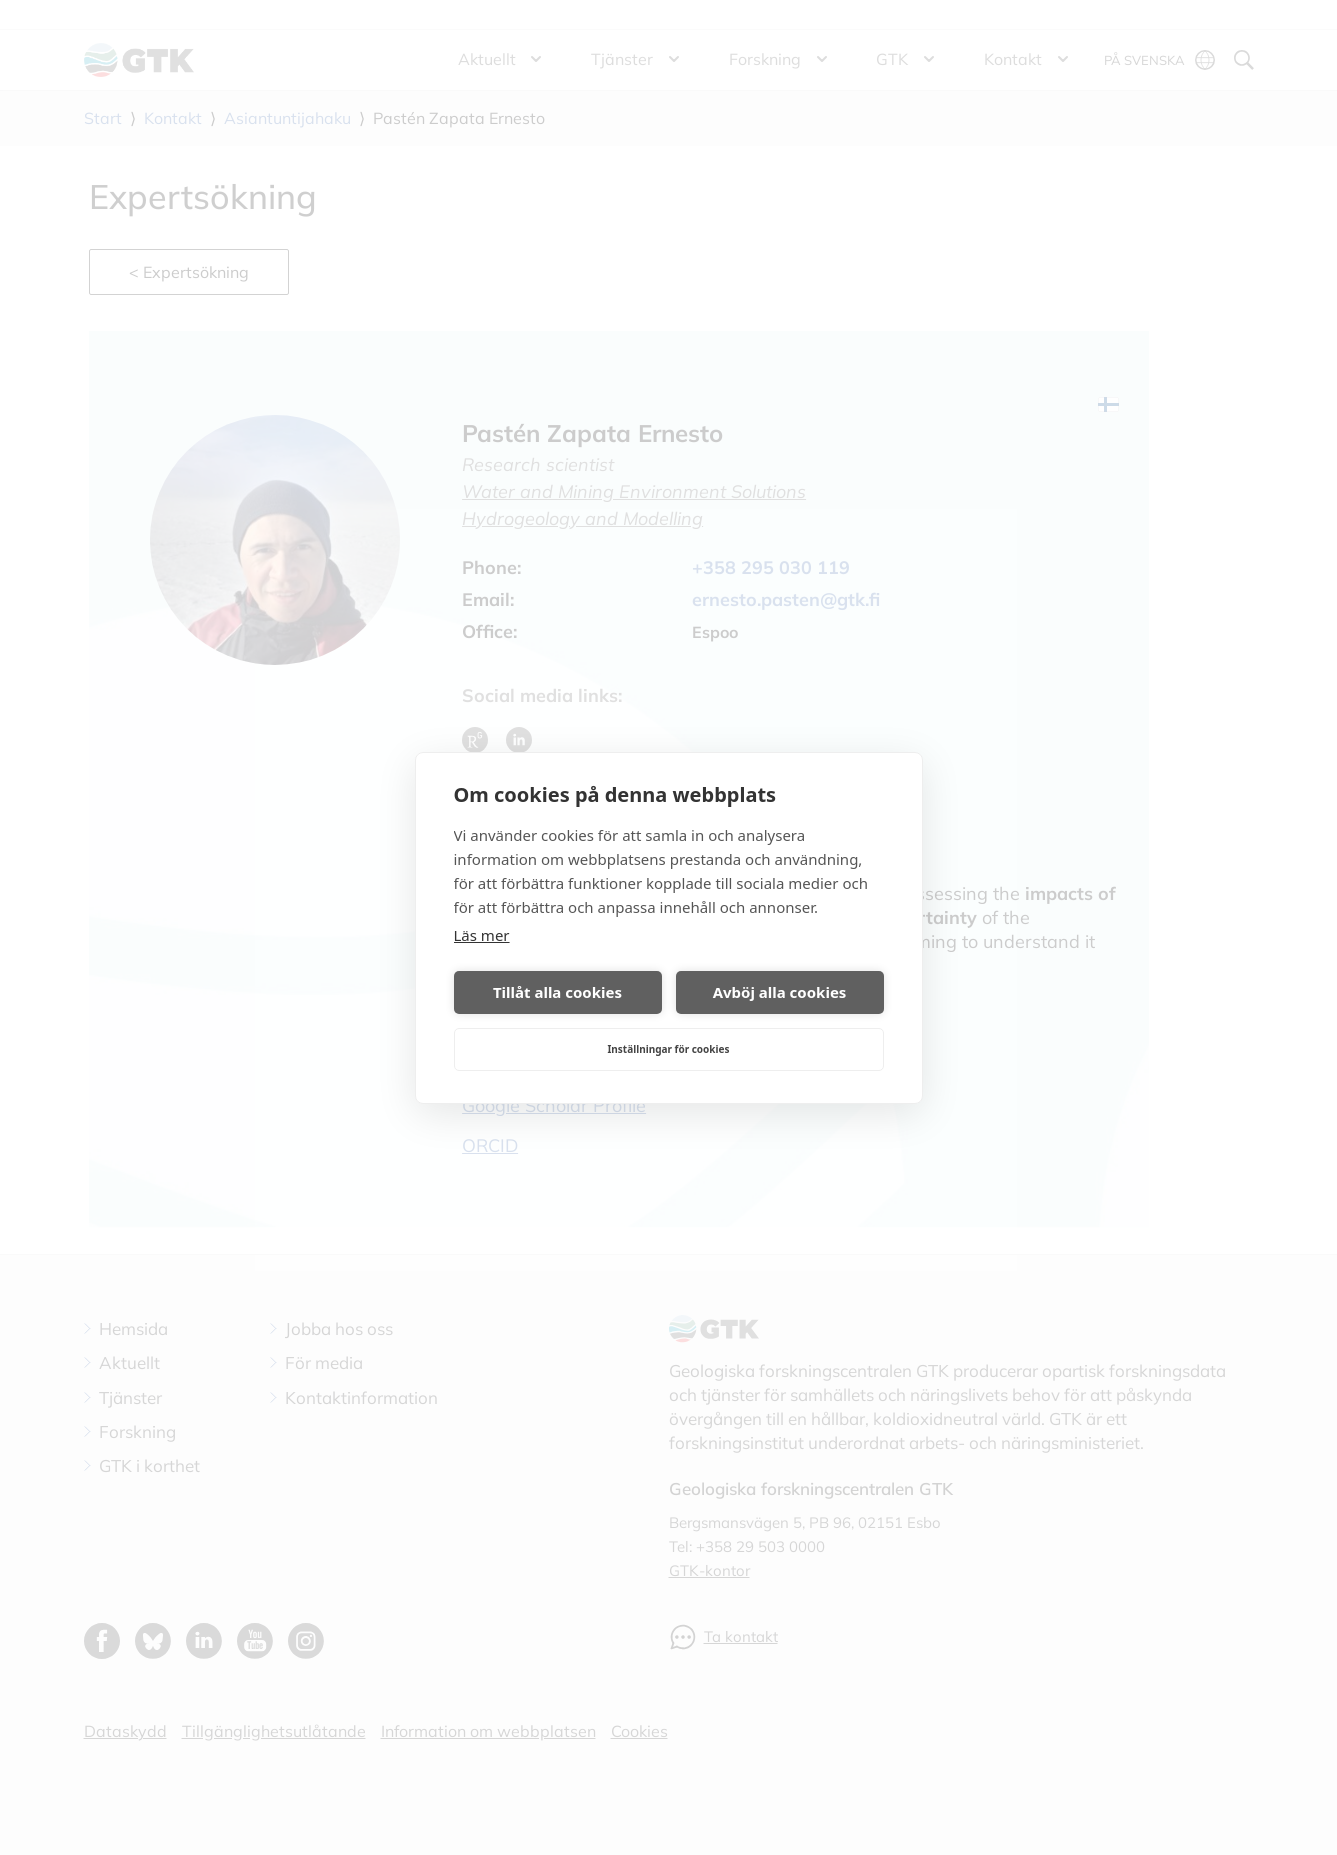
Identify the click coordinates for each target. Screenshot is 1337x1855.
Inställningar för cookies (668, 1049)
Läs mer (482, 935)
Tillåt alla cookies (557, 992)
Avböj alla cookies (780, 992)
